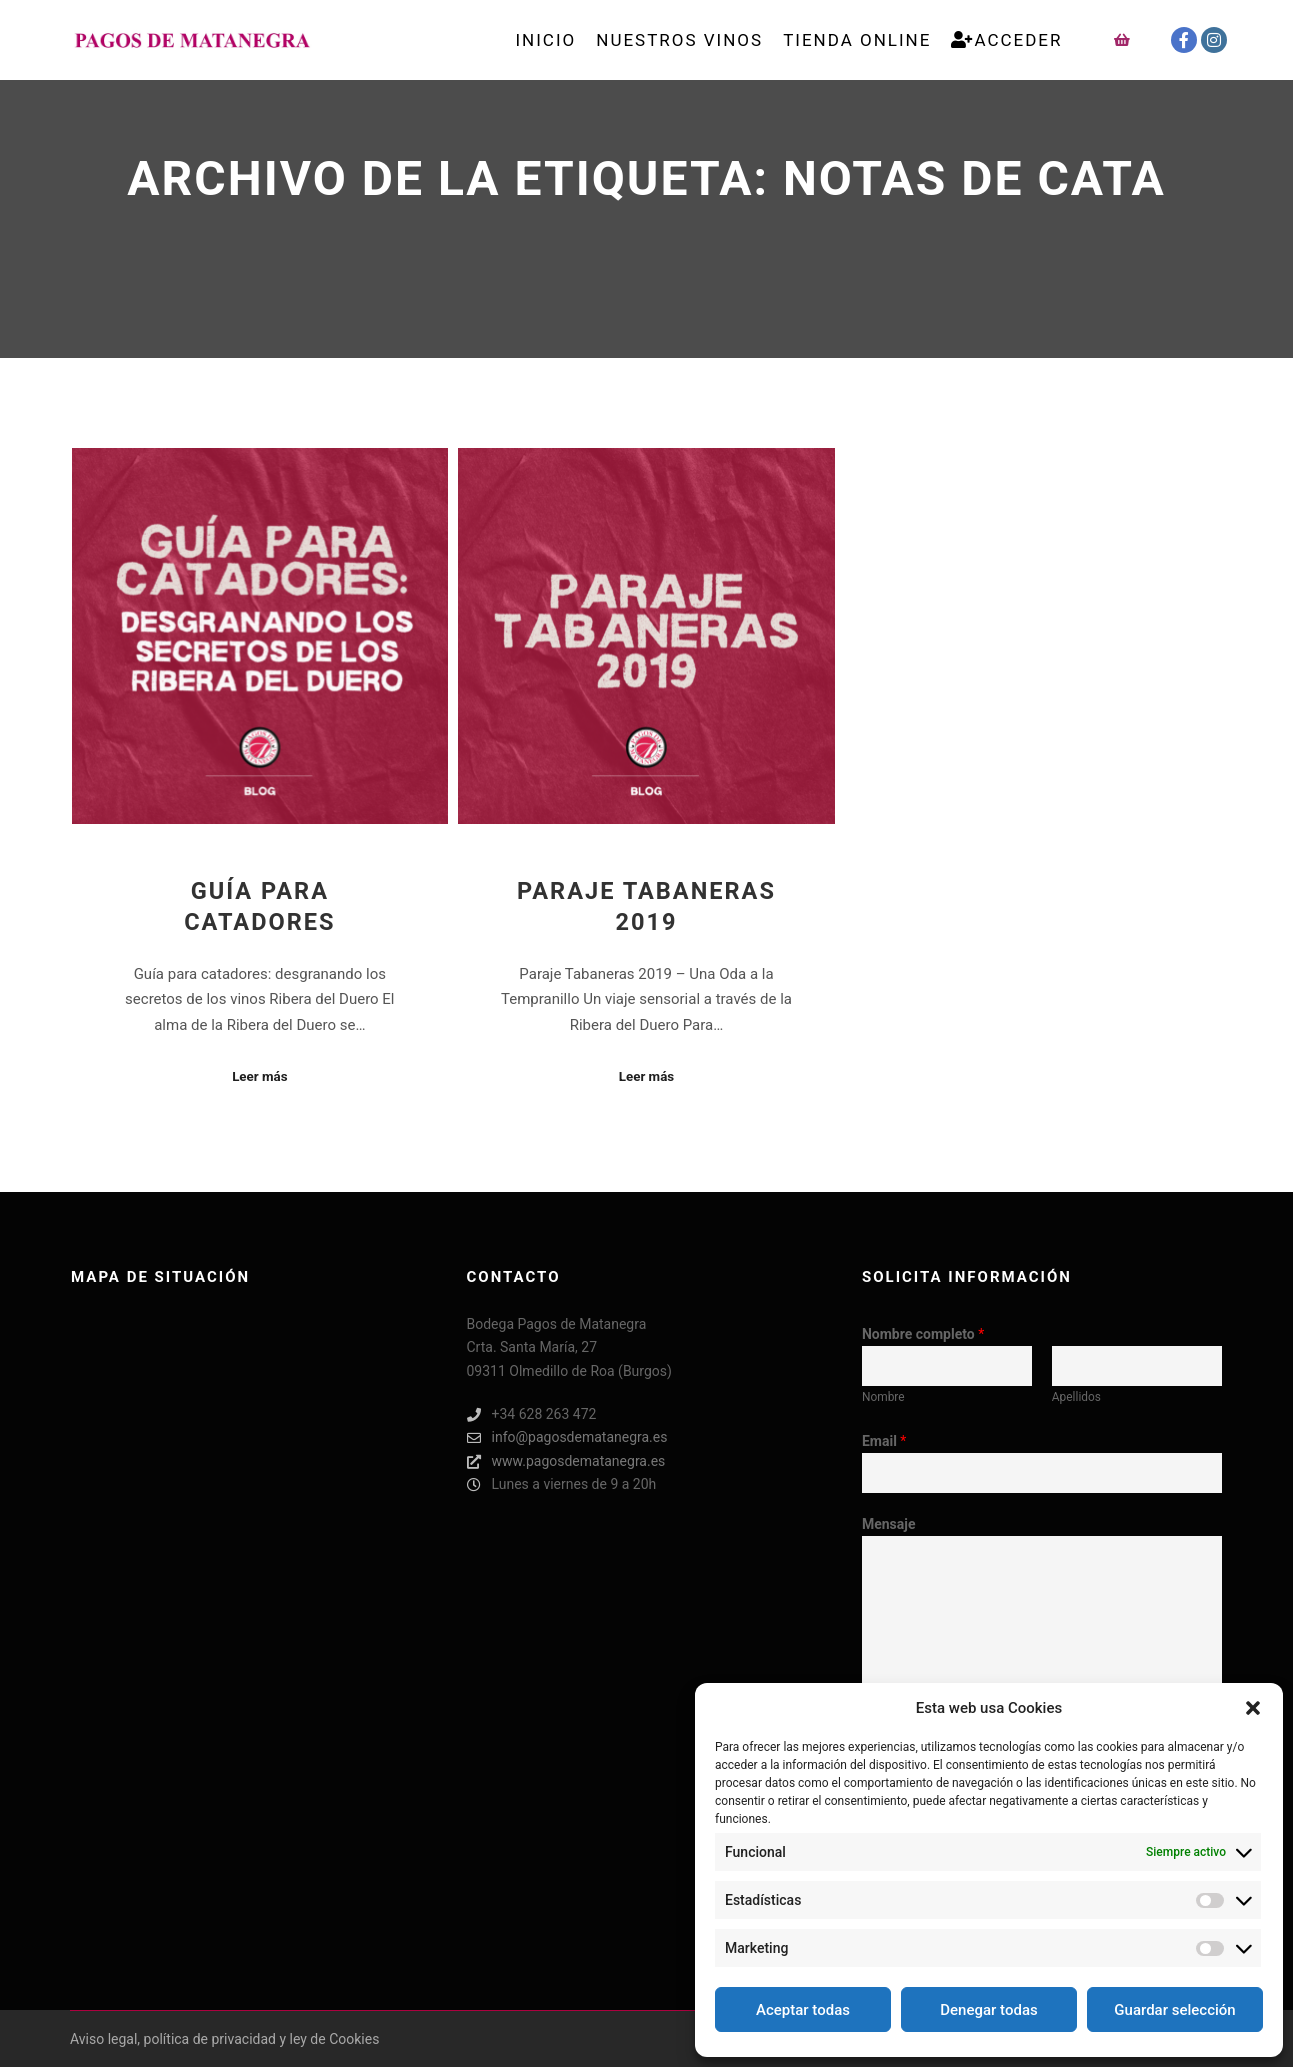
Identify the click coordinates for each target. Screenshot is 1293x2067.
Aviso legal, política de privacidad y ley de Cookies (224, 2039)
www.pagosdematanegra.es (566, 1461)
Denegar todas (988, 2010)
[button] (1253, 1708)
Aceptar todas (803, 2010)
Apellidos (1076, 1397)
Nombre (883, 1397)
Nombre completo (923, 1334)
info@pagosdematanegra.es (567, 1437)
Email (884, 1441)
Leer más (259, 1076)
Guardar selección (1174, 2010)
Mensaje (889, 1524)
